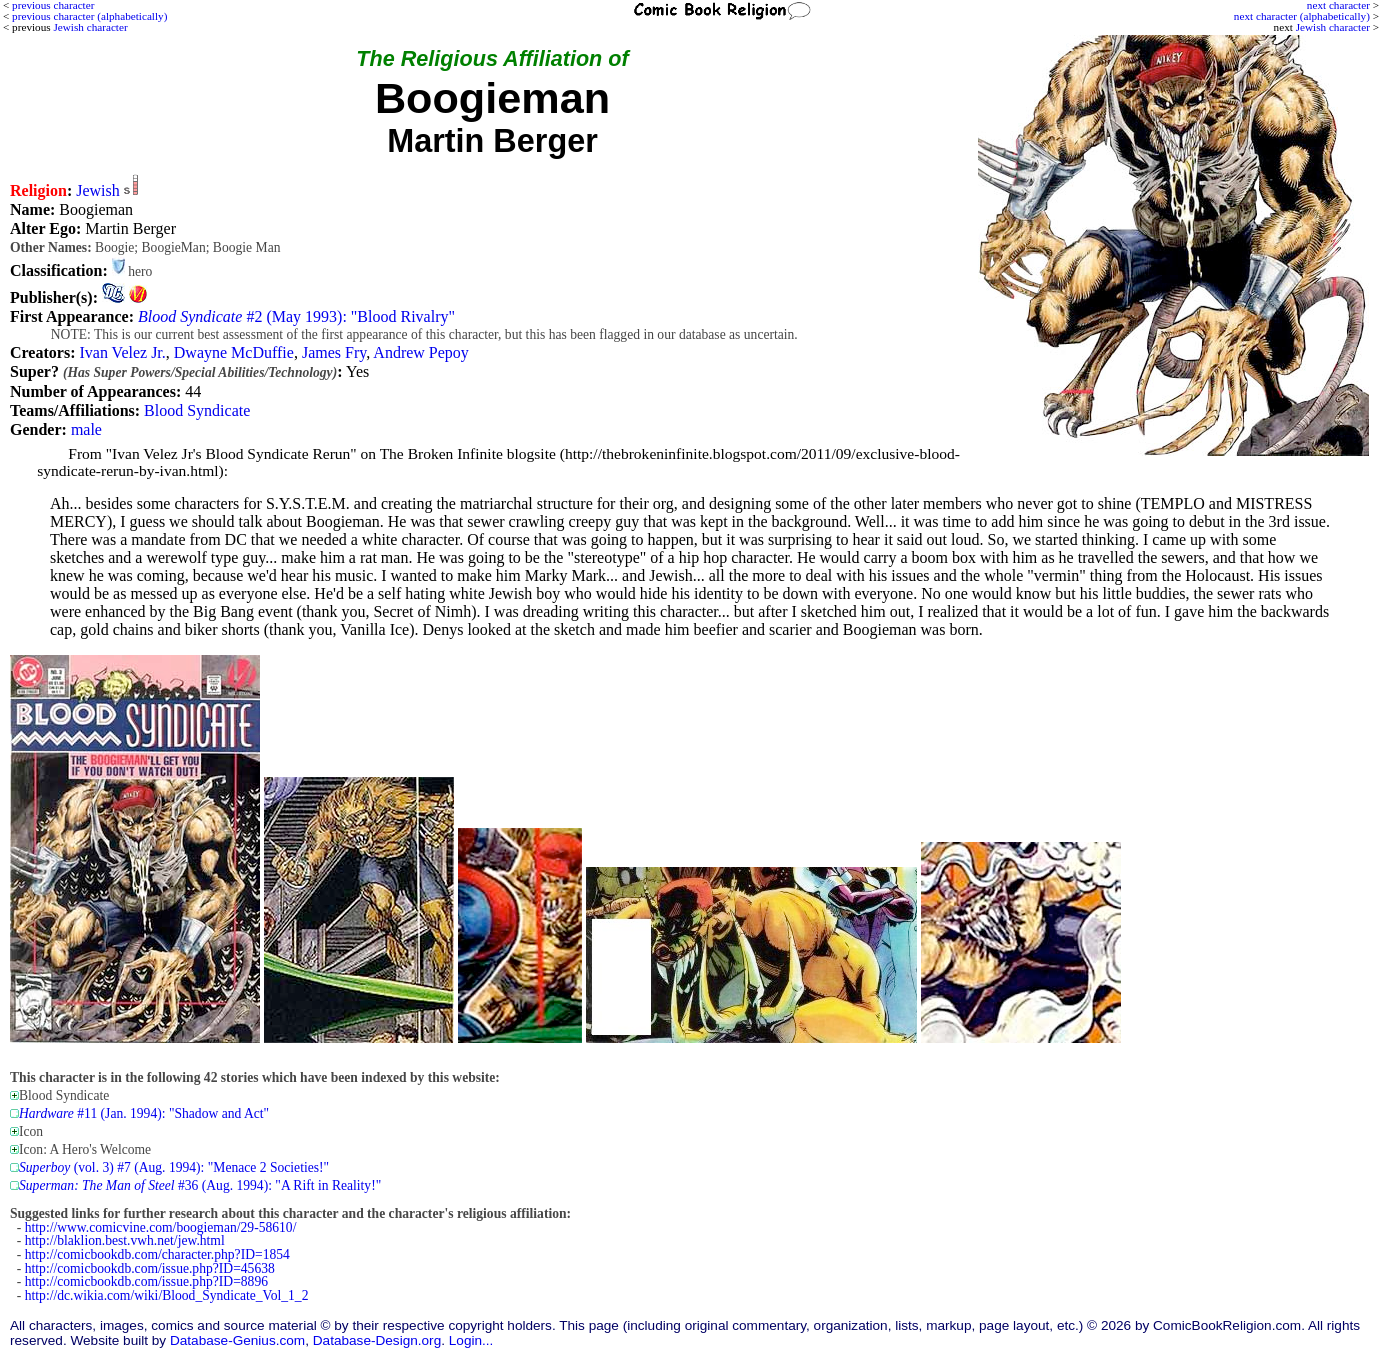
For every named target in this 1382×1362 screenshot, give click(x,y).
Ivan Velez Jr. (122, 352)
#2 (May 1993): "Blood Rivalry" (296, 316)
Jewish (98, 190)
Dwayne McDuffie (234, 352)
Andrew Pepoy (421, 352)
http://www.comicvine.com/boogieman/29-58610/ (161, 1227)
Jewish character (1333, 27)
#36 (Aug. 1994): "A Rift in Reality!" (200, 1185)
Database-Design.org (377, 1340)
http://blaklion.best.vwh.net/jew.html (125, 1240)
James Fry (334, 352)
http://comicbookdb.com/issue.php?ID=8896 (146, 1281)
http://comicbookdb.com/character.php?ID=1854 (157, 1254)
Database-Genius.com (237, 1340)
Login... (471, 1340)
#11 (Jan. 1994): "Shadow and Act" (144, 1113)
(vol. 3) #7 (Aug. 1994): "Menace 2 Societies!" (174, 1167)
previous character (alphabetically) (89, 16)
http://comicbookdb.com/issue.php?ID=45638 (150, 1268)
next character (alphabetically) (1302, 16)
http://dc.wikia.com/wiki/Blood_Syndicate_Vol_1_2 (167, 1295)
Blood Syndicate (197, 410)
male (86, 429)
